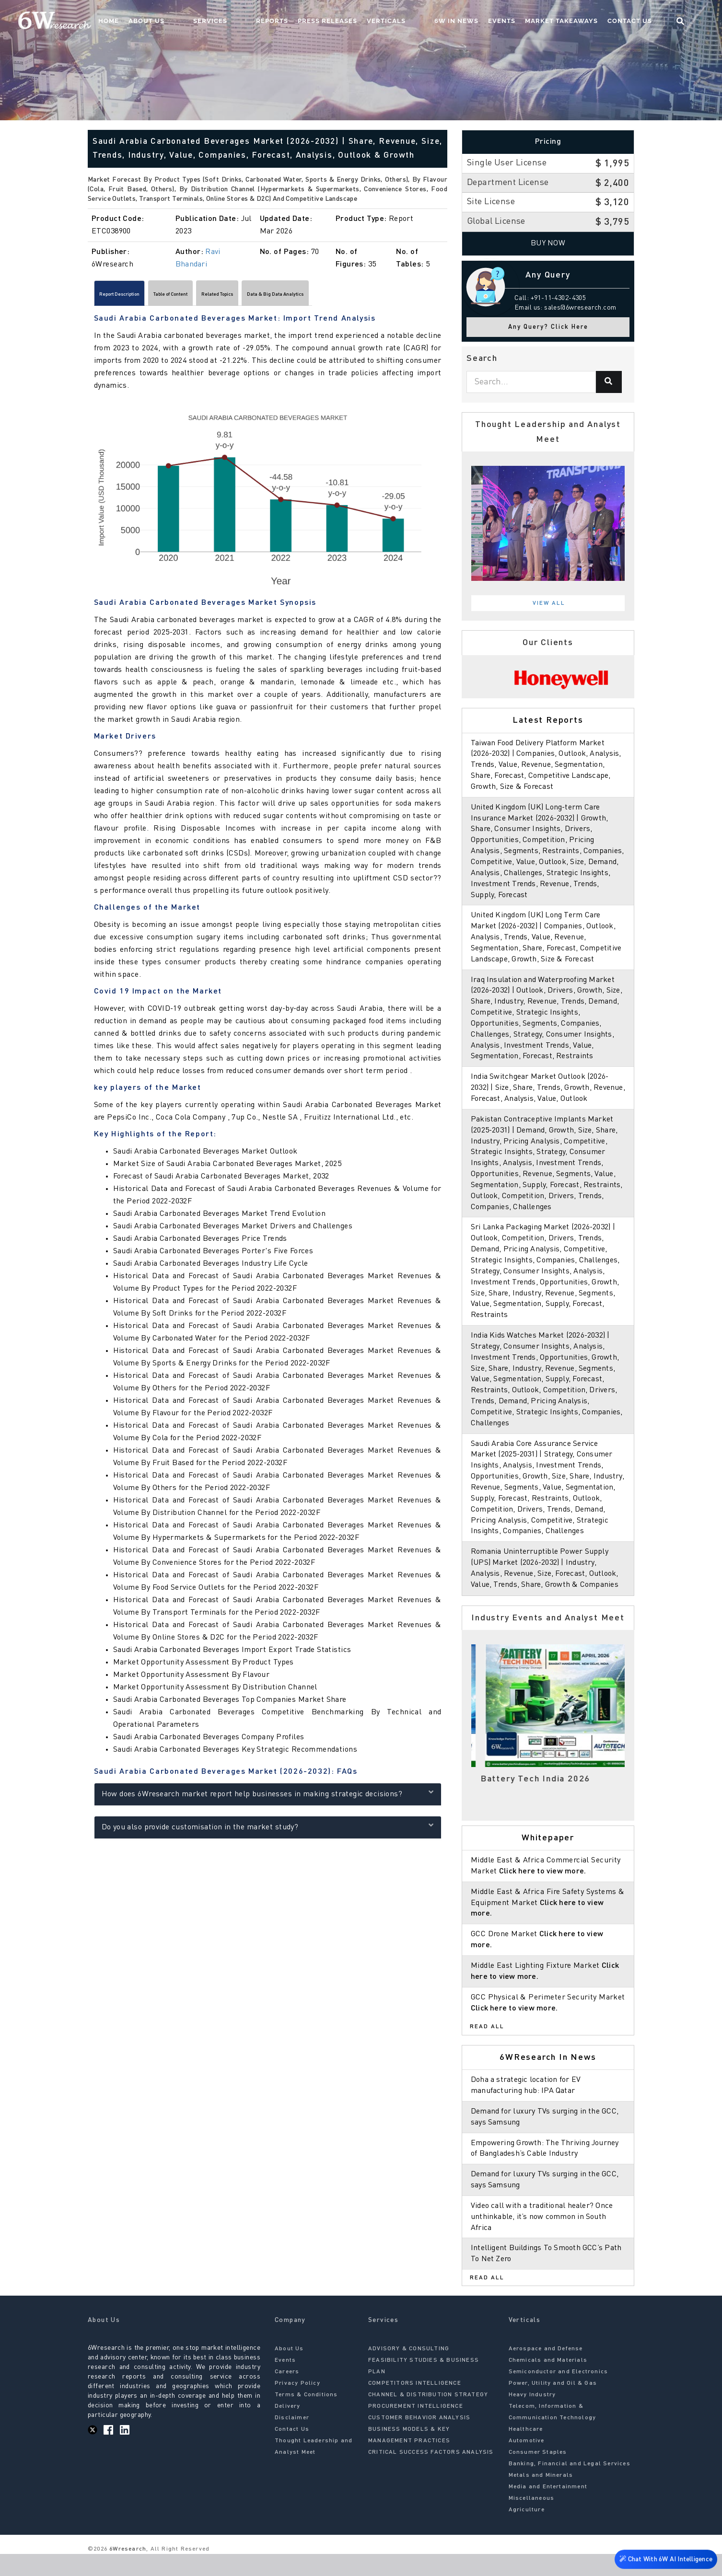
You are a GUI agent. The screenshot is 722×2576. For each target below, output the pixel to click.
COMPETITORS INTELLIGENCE (414, 2405)
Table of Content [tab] (213, 296)
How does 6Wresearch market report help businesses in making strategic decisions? (268, 1797)
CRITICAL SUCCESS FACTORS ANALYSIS (431, 2474)
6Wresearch (126, 2571)
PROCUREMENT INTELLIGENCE (415, 2428)
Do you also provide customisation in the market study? (268, 1830)
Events (520, 21)
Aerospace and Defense (546, 2371)
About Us (222, 21)
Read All (487, 2049)
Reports (309, 21)
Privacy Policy (297, 2405)
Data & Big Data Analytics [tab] (373, 296)
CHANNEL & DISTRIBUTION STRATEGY (428, 2417)
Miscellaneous (532, 2520)
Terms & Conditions (306, 2417)
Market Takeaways (579, 21)
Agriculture (527, 2532)
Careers (287, 2394)
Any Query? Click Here (548, 327)
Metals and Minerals (541, 2497)
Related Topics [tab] (285, 296)
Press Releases (365, 21)
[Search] (609, 382)
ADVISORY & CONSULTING (408, 2371)
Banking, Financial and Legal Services (569, 2486)
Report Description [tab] (134, 296)
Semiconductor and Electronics (558, 2394)
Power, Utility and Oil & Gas (553, 2405)
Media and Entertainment (548, 2509)
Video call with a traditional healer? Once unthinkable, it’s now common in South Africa (544, 2239)
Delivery (288, 2428)
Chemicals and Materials (548, 2382)
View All (549, 603)
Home (184, 21)
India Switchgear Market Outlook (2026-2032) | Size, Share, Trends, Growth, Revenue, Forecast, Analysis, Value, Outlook (548, 1099)
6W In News (475, 21)
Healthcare (526, 2451)
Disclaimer (292, 2440)
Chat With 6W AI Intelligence (664, 2560)
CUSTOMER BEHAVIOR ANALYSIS (419, 2440)
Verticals (423, 21)
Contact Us (648, 21)
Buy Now (548, 243)
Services (267, 21)
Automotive (527, 2463)
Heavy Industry (532, 2417)
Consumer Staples (538, 2474)
